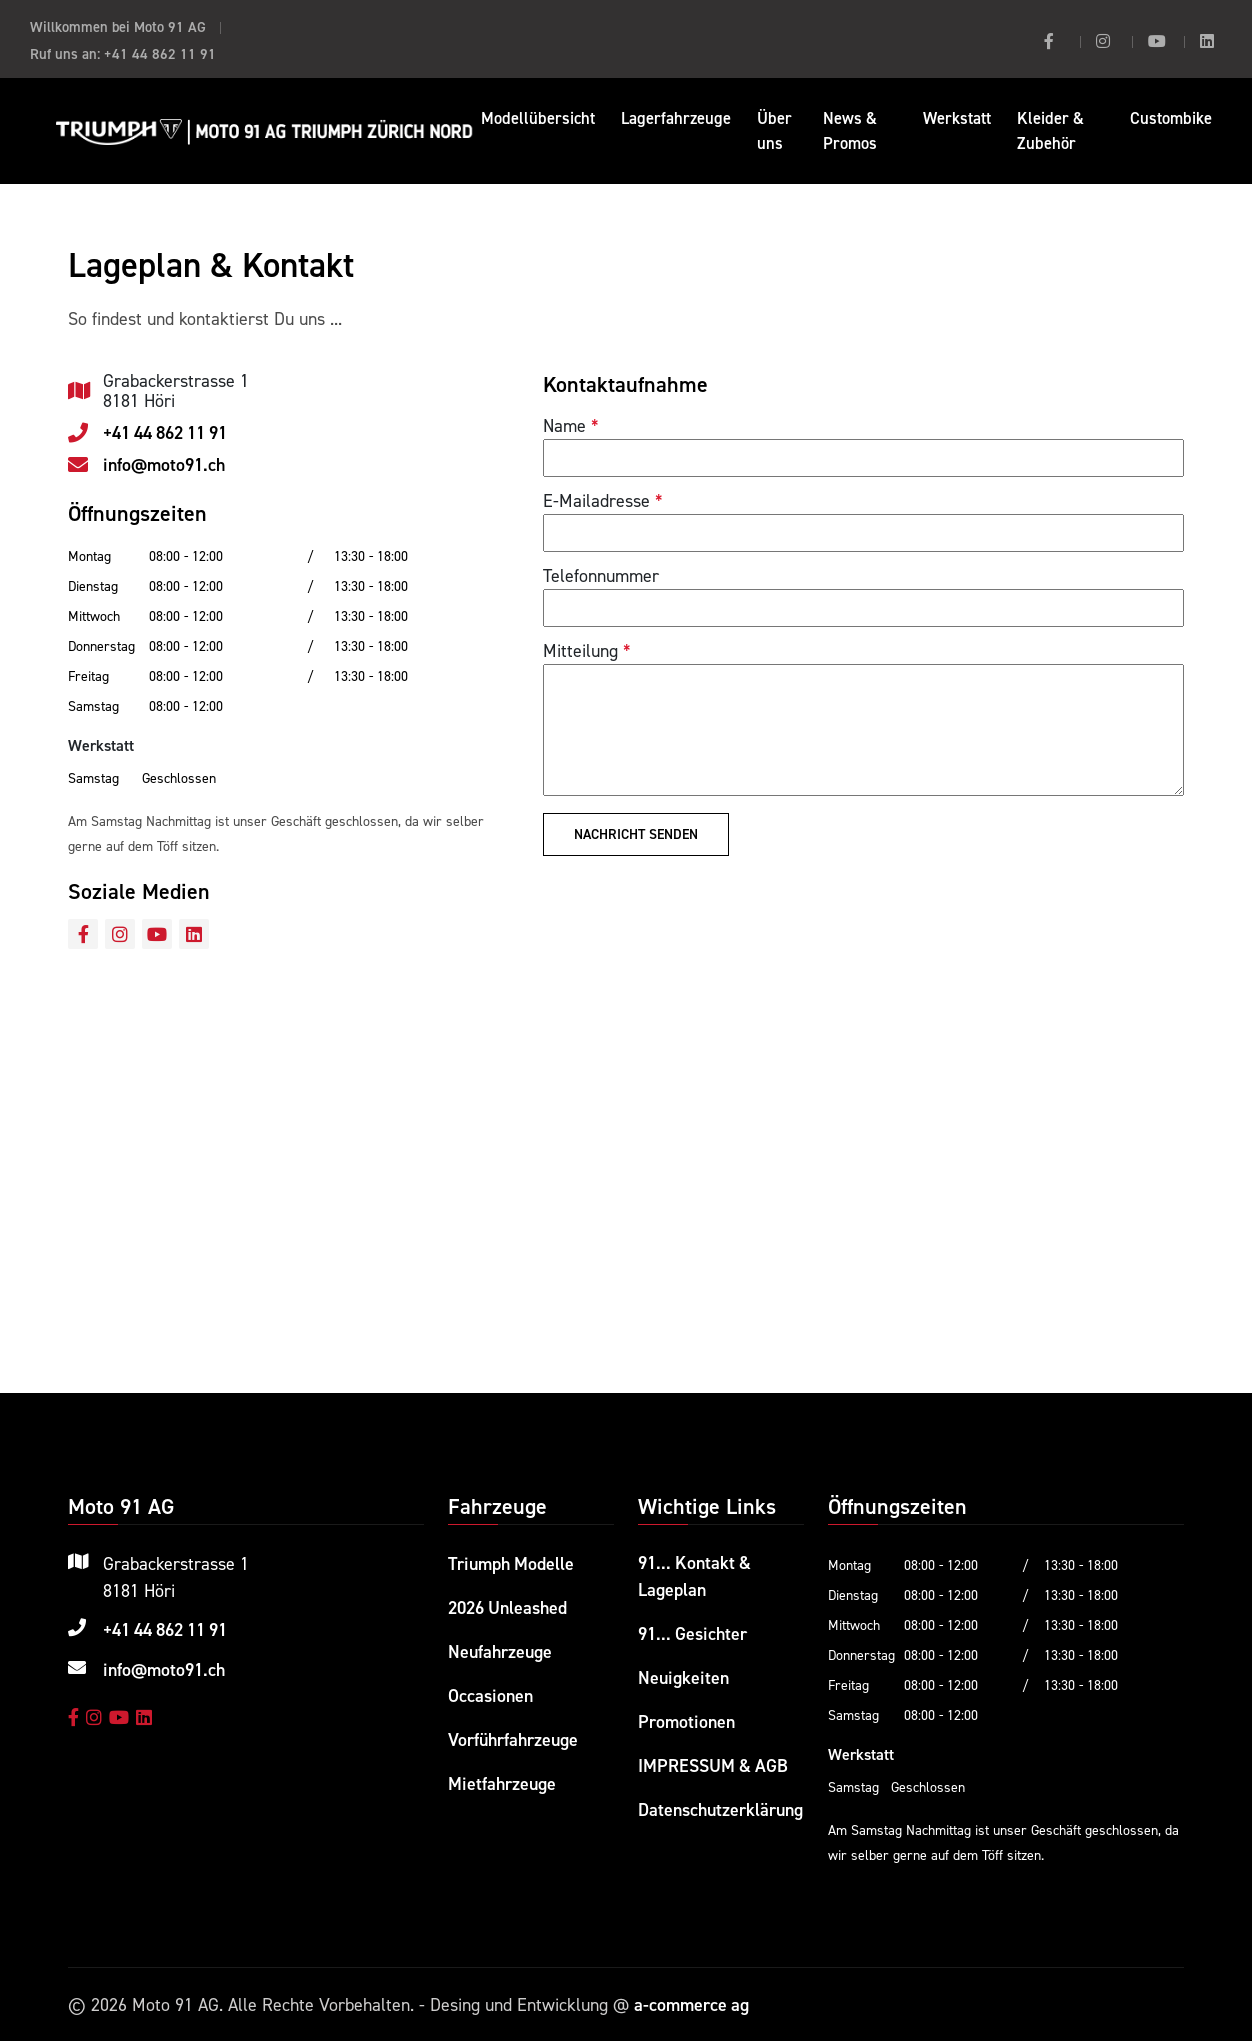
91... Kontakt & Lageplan (695, 1577)
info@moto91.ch (164, 465)
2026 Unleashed (508, 1606)
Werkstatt (957, 118)
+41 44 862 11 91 (160, 53)
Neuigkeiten (683, 1676)
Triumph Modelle (511, 1563)
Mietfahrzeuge (502, 1778)
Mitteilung (580, 650)
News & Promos (850, 130)
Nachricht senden (636, 834)
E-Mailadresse (596, 500)
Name (564, 425)
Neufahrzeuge (500, 1649)
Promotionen (686, 1719)
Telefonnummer (601, 575)
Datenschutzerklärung (720, 1805)
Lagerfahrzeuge (676, 118)
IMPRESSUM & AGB (714, 1762)
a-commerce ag (692, 2004)
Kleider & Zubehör (1050, 130)
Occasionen (490, 1692)
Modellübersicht (538, 118)
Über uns (774, 130)
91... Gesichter (693, 1633)
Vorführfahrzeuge (513, 1735)
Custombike (1171, 118)
